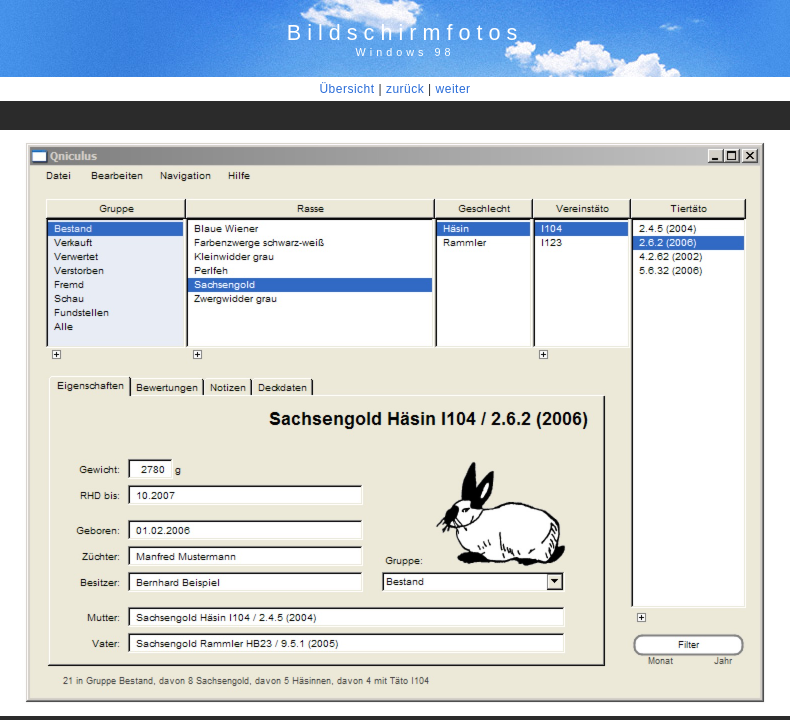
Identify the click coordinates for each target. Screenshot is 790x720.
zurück (405, 89)
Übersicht (346, 89)
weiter (453, 89)
